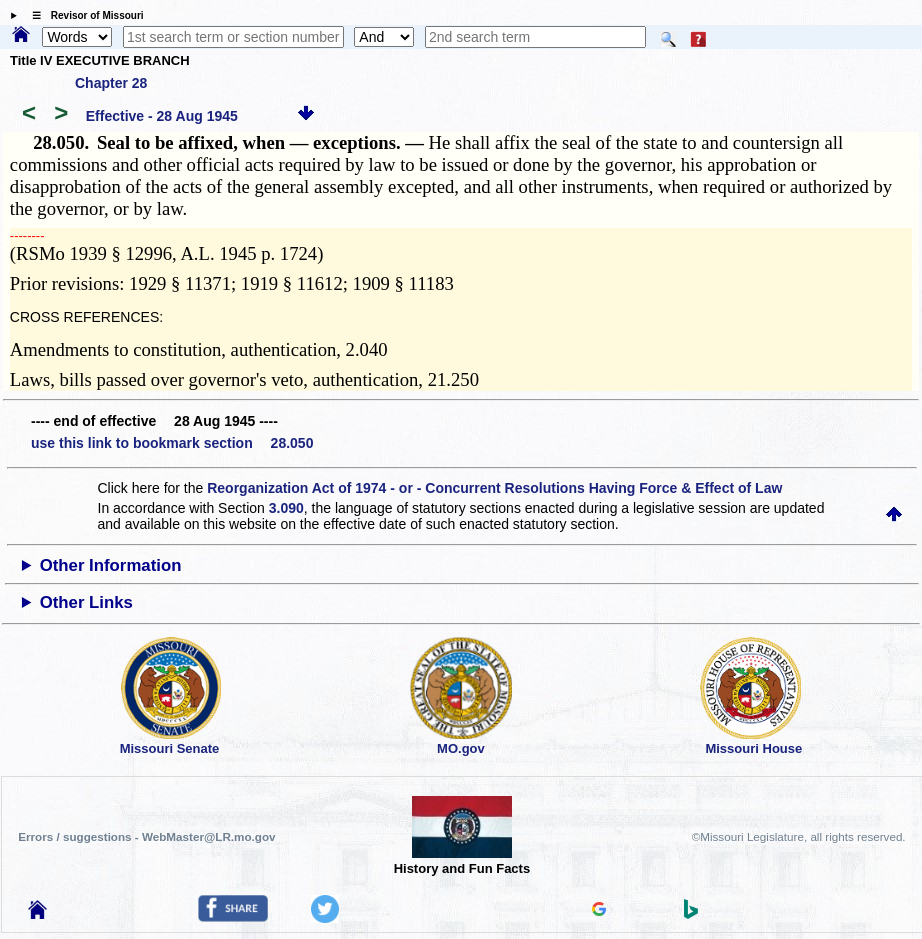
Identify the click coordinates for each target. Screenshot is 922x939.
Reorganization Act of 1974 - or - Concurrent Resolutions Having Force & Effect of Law (494, 488)
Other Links (86, 602)
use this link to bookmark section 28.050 (172, 443)
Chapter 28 (111, 83)
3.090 (286, 508)
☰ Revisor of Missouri (83, 15)
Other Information (111, 565)
